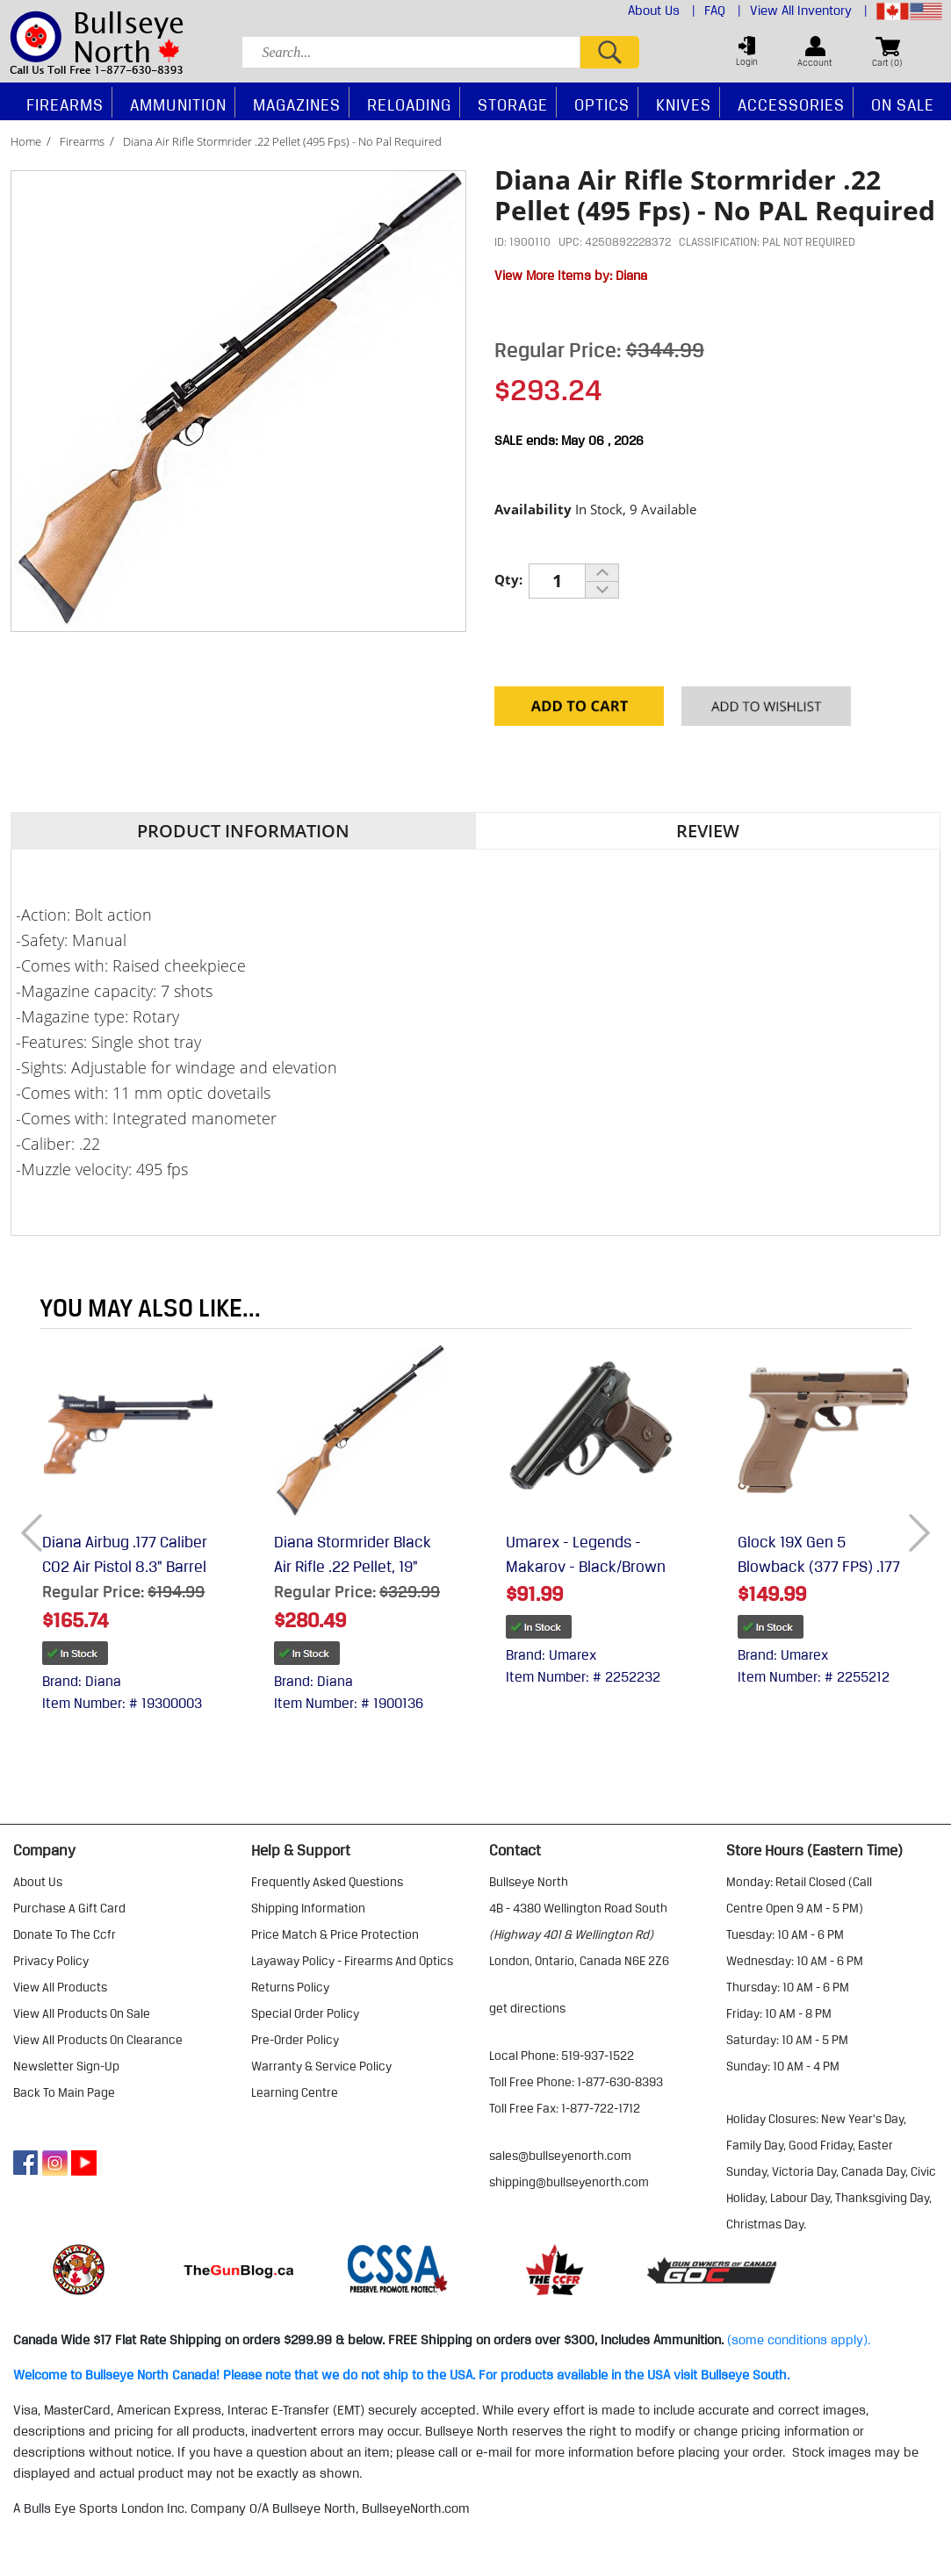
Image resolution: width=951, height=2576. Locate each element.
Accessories (791, 104)
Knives (683, 104)
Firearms (82, 141)
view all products (60, 1987)
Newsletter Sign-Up (66, 2066)
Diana (631, 275)
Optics (602, 104)
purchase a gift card (69, 1908)
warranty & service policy (321, 2066)
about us (37, 1882)
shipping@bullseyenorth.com (569, 2182)
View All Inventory (809, 10)
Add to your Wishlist (766, 710)
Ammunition (178, 104)
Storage (513, 104)
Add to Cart (579, 710)
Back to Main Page (64, 2092)
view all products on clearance (98, 2040)
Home (26, 141)
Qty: (508, 579)
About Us (661, 10)
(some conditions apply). (798, 2340)
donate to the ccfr (64, 1934)
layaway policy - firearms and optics (352, 1961)
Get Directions (527, 2008)
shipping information (308, 1908)
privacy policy (51, 1961)
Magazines (297, 104)
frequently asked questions (327, 1882)
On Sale (902, 104)
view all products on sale (81, 2013)
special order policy (305, 2013)
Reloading (409, 104)
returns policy (290, 1987)
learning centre (294, 2092)
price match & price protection (335, 1934)
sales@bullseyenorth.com (560, 2156)
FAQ (722, 10)
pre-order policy (295, 2040)
